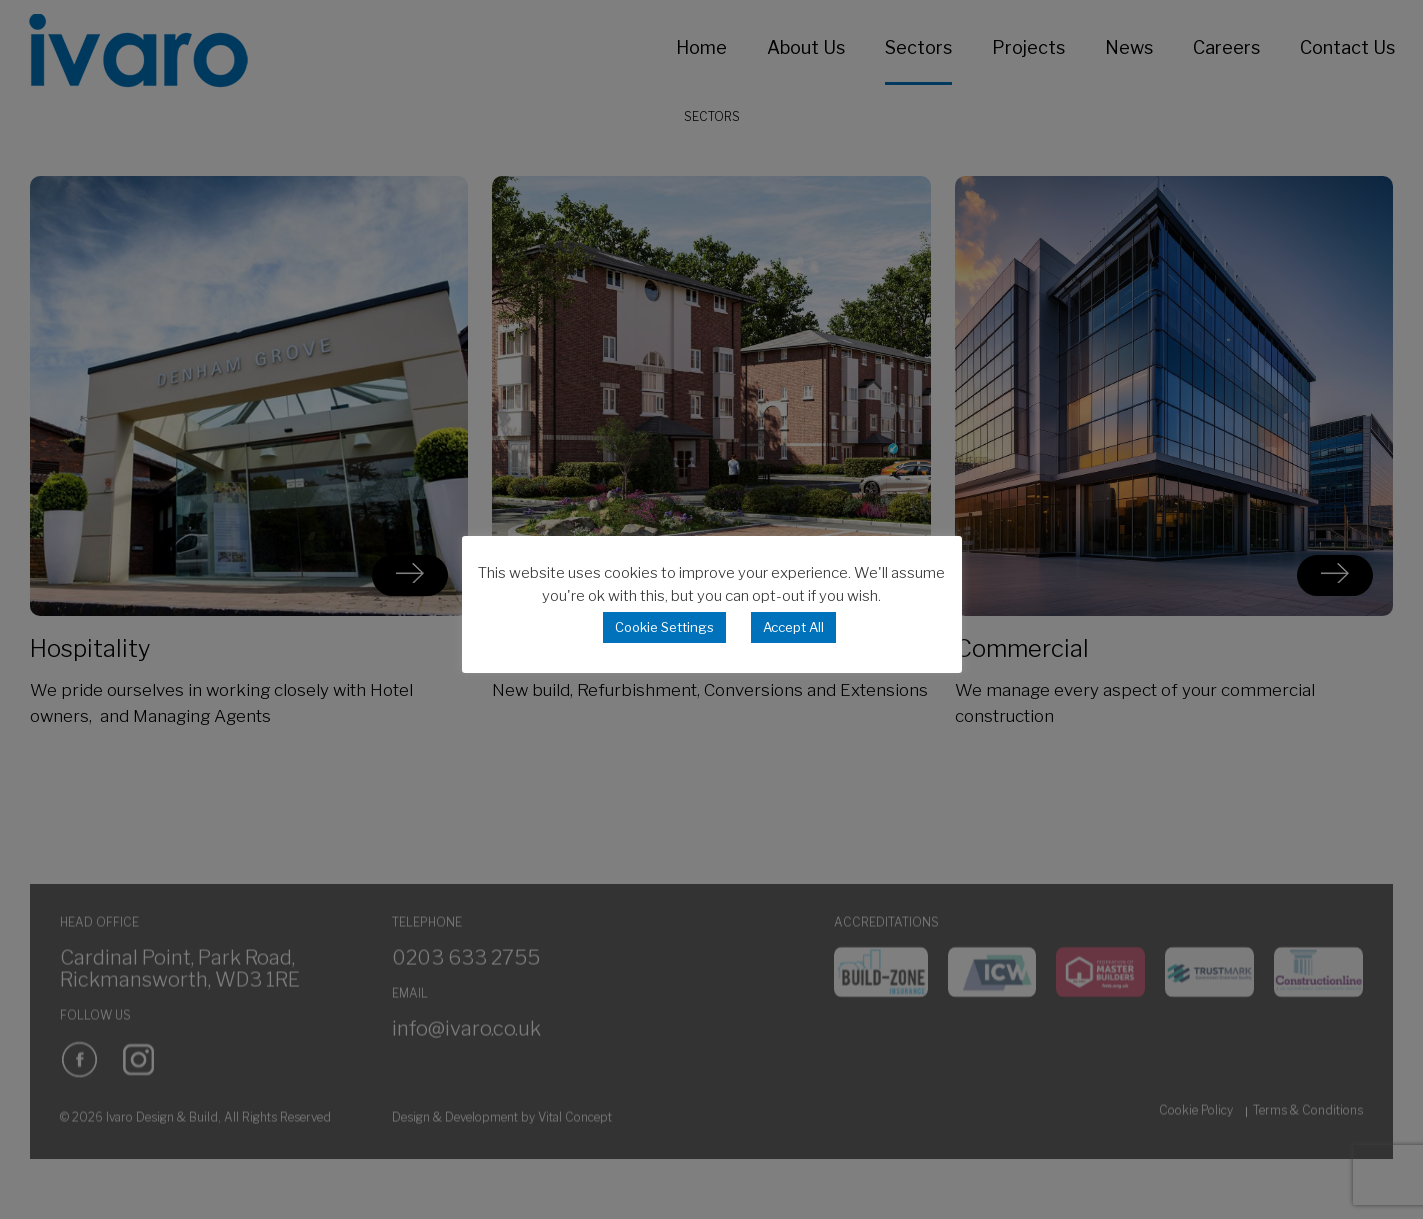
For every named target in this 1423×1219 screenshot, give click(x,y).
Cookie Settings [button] (664, 627)
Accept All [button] (793, 627)
